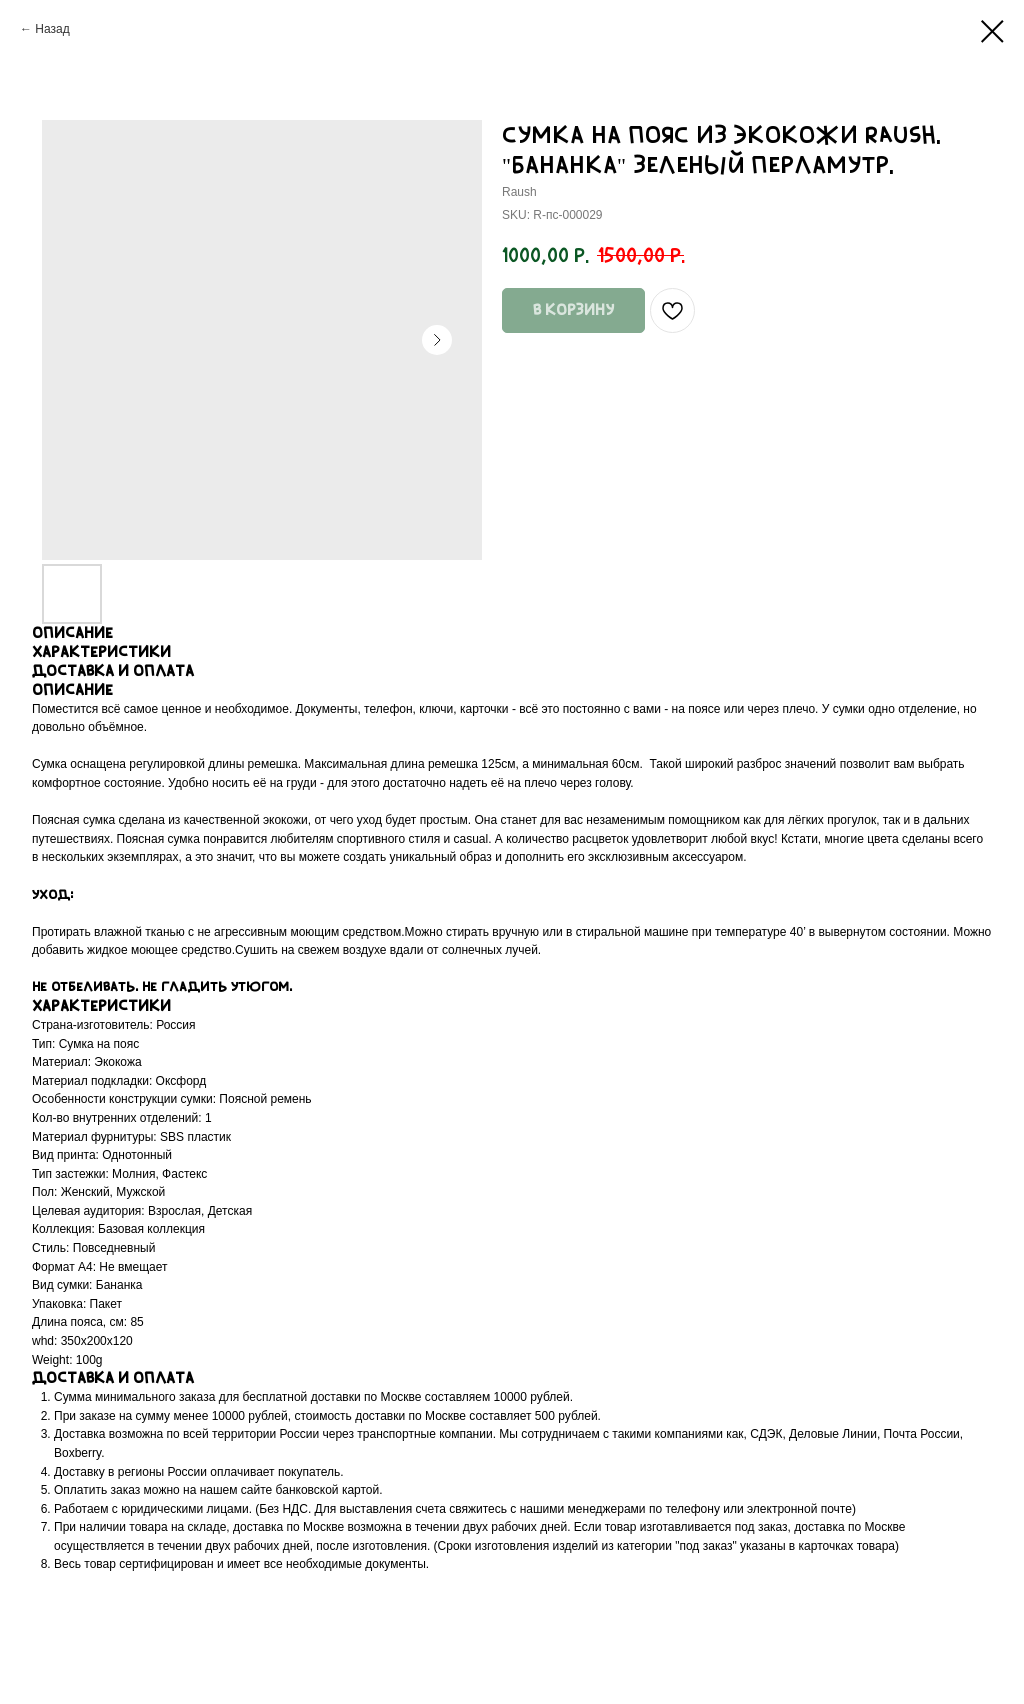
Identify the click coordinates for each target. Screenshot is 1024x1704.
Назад (52, 29)
